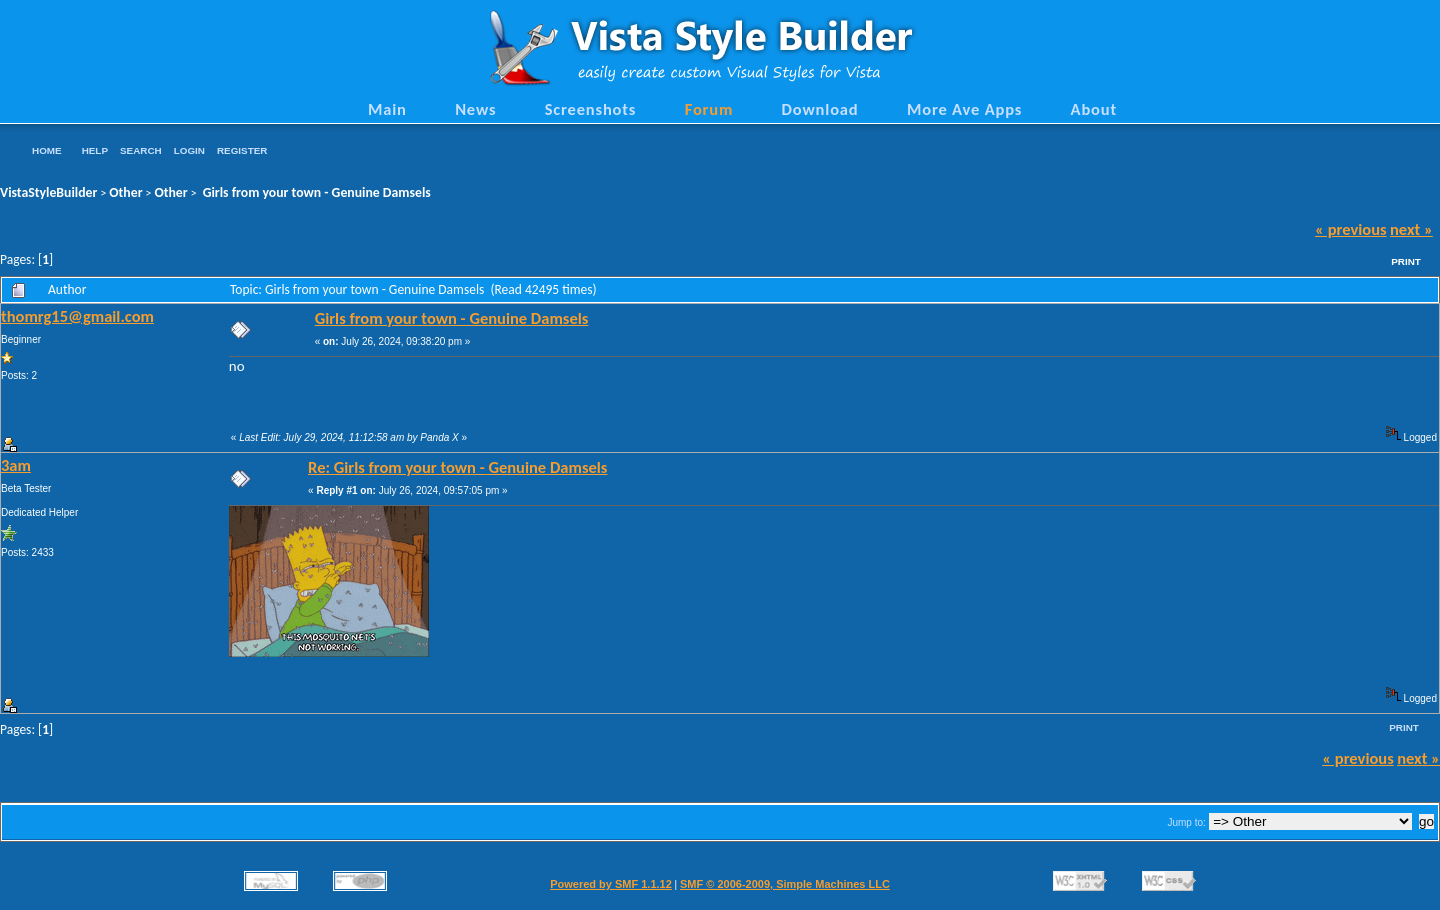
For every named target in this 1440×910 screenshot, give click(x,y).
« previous (1351, 229)
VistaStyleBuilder (48, 192)
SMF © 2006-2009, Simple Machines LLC (785, 884)
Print (1406, 261)
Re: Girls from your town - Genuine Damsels (457, 467)
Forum (709, 109)
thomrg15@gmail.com (77, 316)
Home (47, 150)
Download (820, 109)
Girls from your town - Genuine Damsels (315, 192)
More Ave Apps (964, 109)
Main (387, 109)
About (1094, 109)
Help (95, 150)
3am (16, 465)
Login (189, 150)
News (475, 109)
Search (141, 150)
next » (1411, 229)
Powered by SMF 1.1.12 (611, 884)
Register (242, 150)
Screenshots (591, 109)
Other (125, 192)
